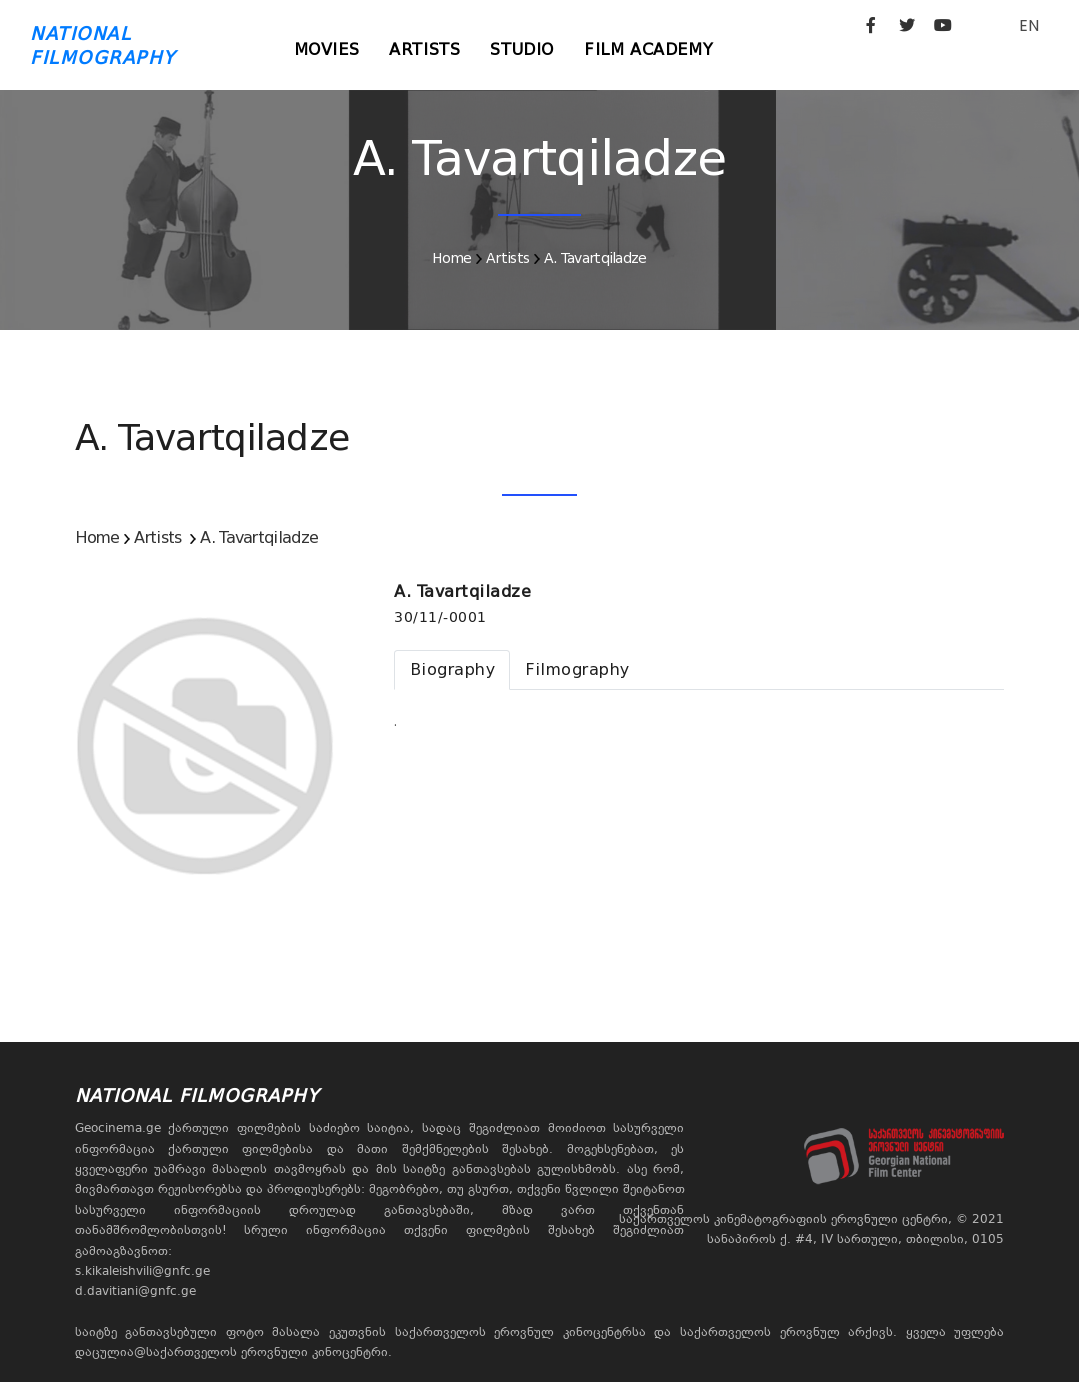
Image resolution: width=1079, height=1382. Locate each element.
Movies (327, 49)
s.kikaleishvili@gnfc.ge (142, 1271)
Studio (522, 49)
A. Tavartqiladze (595, 258)
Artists (424, 49)
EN (1029, 25)
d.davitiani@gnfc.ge (135, 1291)
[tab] (452, 670)
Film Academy (648, 49)
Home (451, 258)
